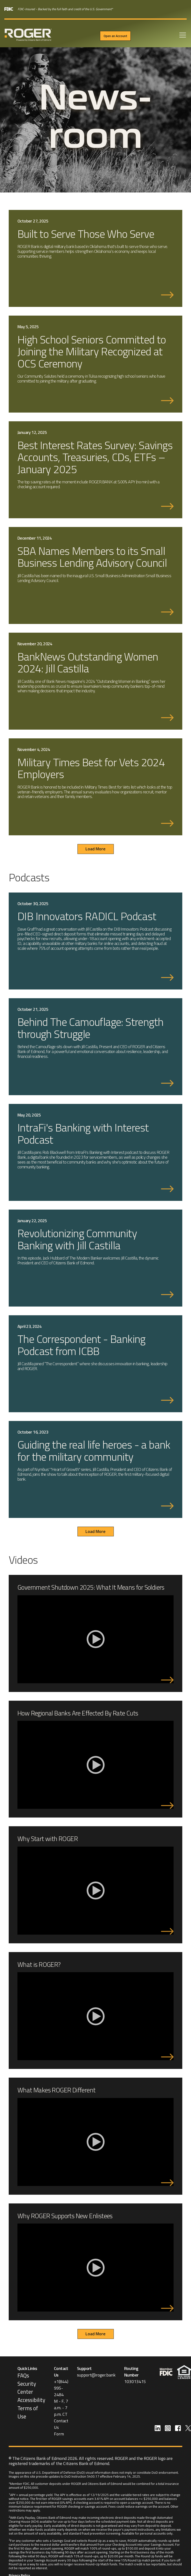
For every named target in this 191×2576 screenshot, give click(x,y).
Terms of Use (27, 2412)
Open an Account (115, 35)
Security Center (26, 2388)
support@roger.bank (96, 2375)
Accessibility (31, 2400)
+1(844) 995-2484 (61, 2388)
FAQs (23, 2375)
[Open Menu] (182, 36)
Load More (95, 848)
